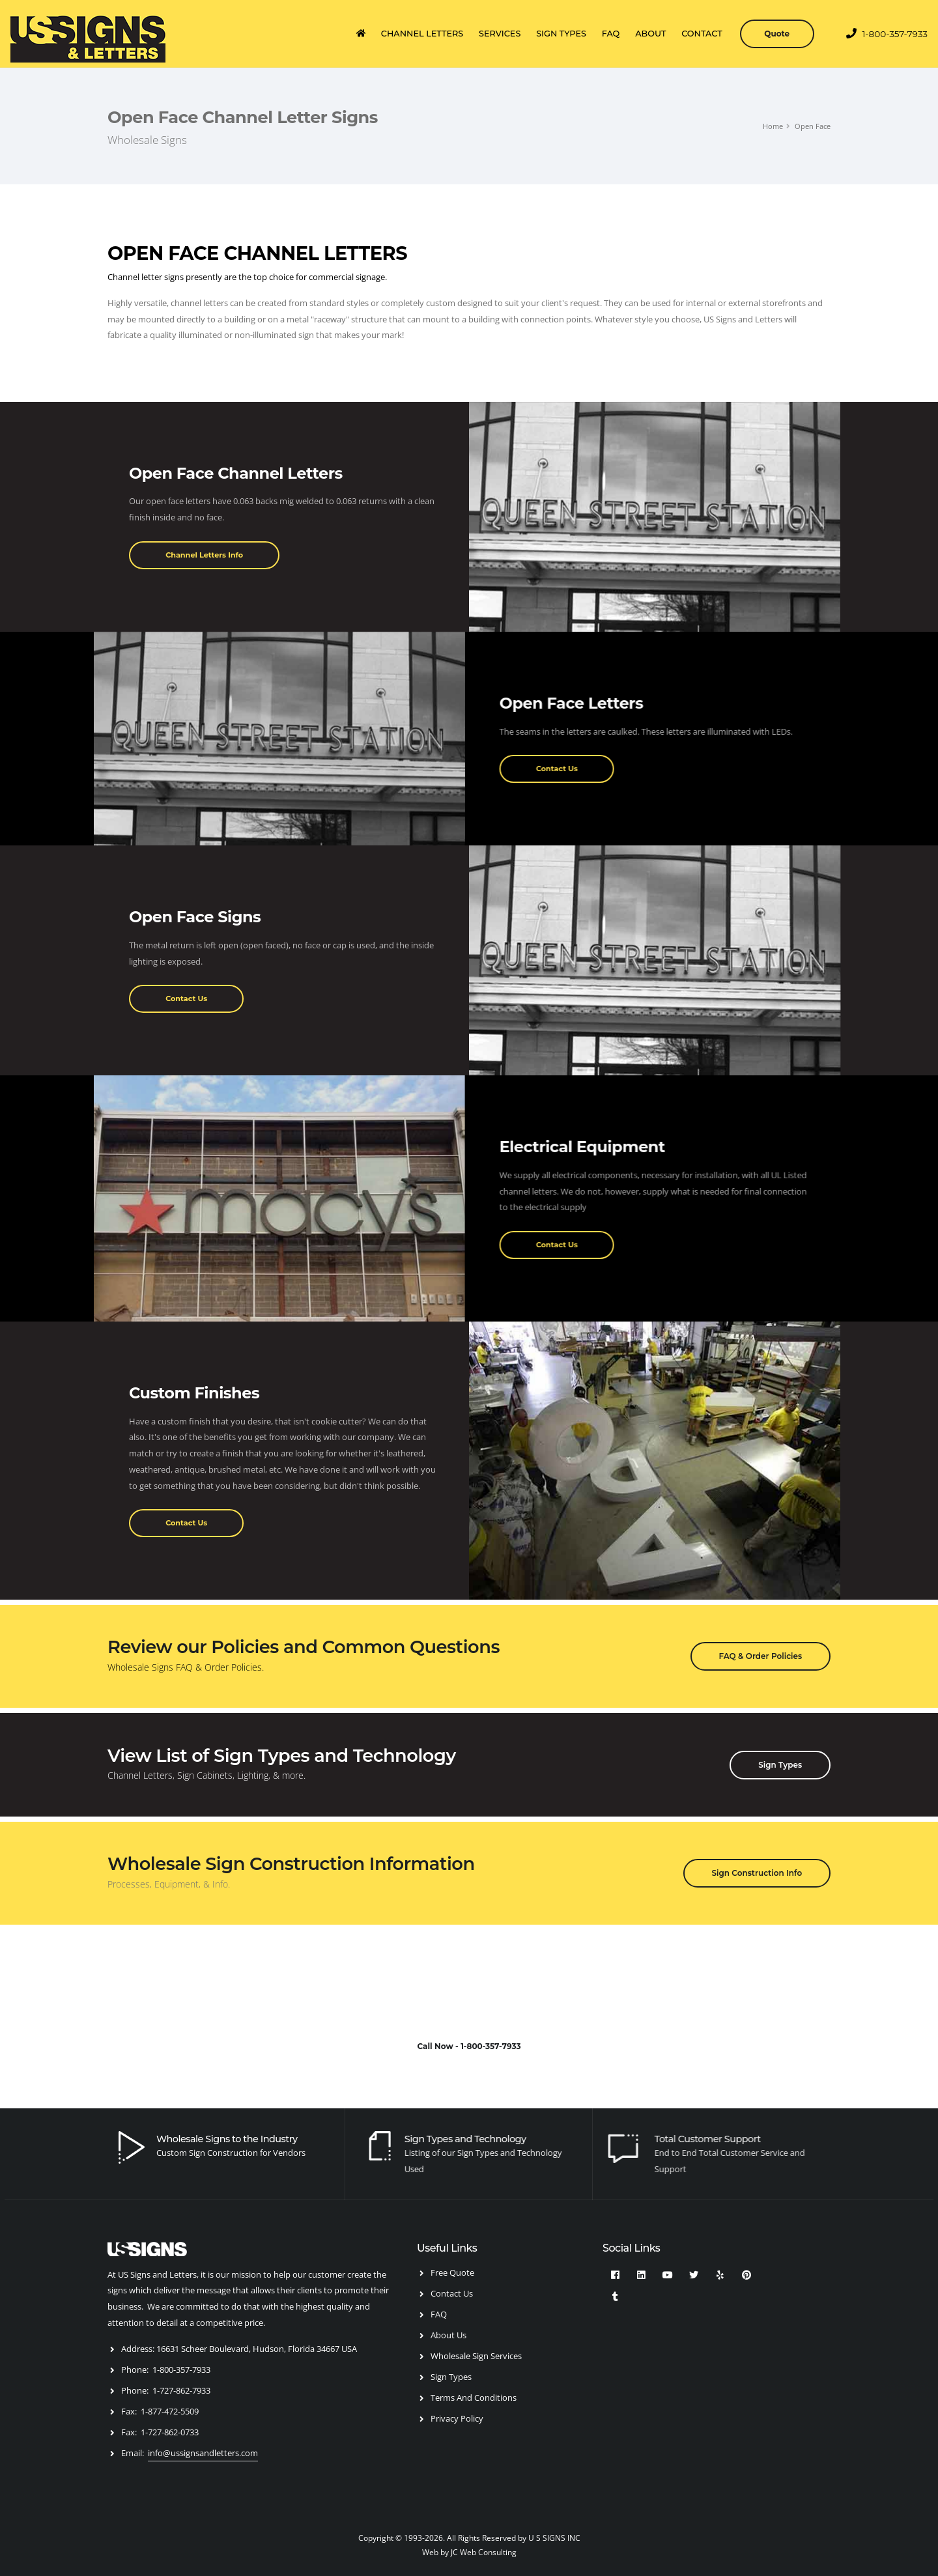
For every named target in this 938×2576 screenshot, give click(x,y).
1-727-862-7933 (181, 2390)
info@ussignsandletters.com (203, 2453)
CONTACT (701, 33)
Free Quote (452, 2272)
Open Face (813, 126)
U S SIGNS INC (554, 2537)
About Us (448, 2335)
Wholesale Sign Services (476, 2356)
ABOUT (650, 33)
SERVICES (499, 33)
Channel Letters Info (204, 554)
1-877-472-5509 (170, 2411)
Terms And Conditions (474, 2397)
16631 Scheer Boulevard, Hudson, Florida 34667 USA (256, 2349)
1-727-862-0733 (170, 2432)
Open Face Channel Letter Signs (242, 117)
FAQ (611, 33)
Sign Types (451, 2377)
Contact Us (452, 2293)
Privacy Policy (457, 2418)
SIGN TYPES (561, 33)
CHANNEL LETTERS (422, 33)
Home (773, 126)
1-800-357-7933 (887, 33)
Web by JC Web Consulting (469, 2552)
